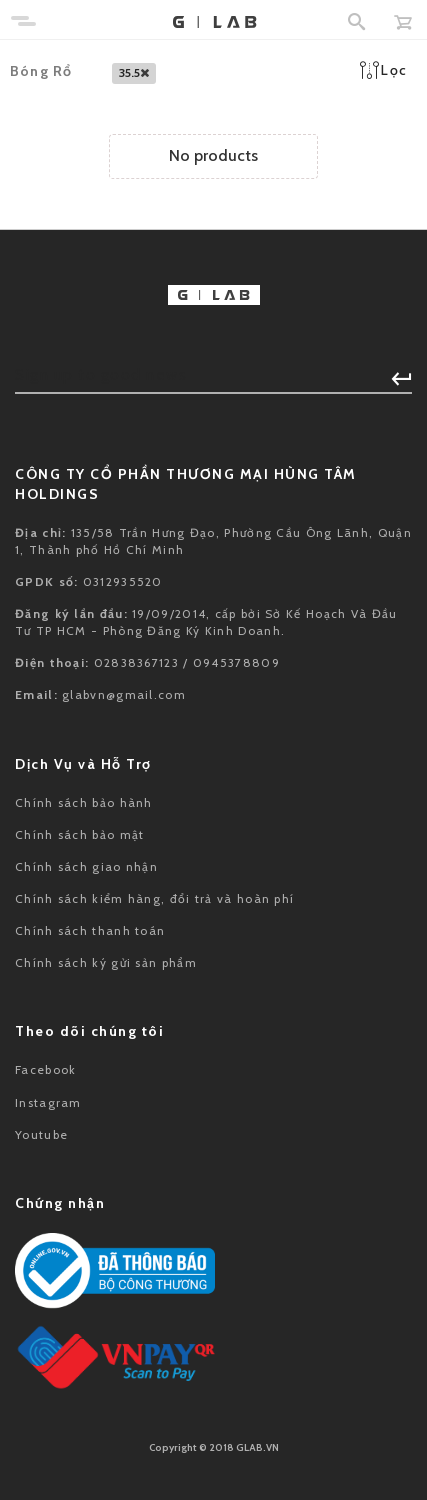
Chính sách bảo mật (79, 834)
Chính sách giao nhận (86, 866)
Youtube (41, 1134)
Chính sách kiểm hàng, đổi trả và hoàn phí (154, 898)
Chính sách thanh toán (90, 930)
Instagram (48, 1102)
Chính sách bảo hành (84, 802)
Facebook (45, 1069)
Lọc (383, 70)
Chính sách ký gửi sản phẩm (106, 962)
